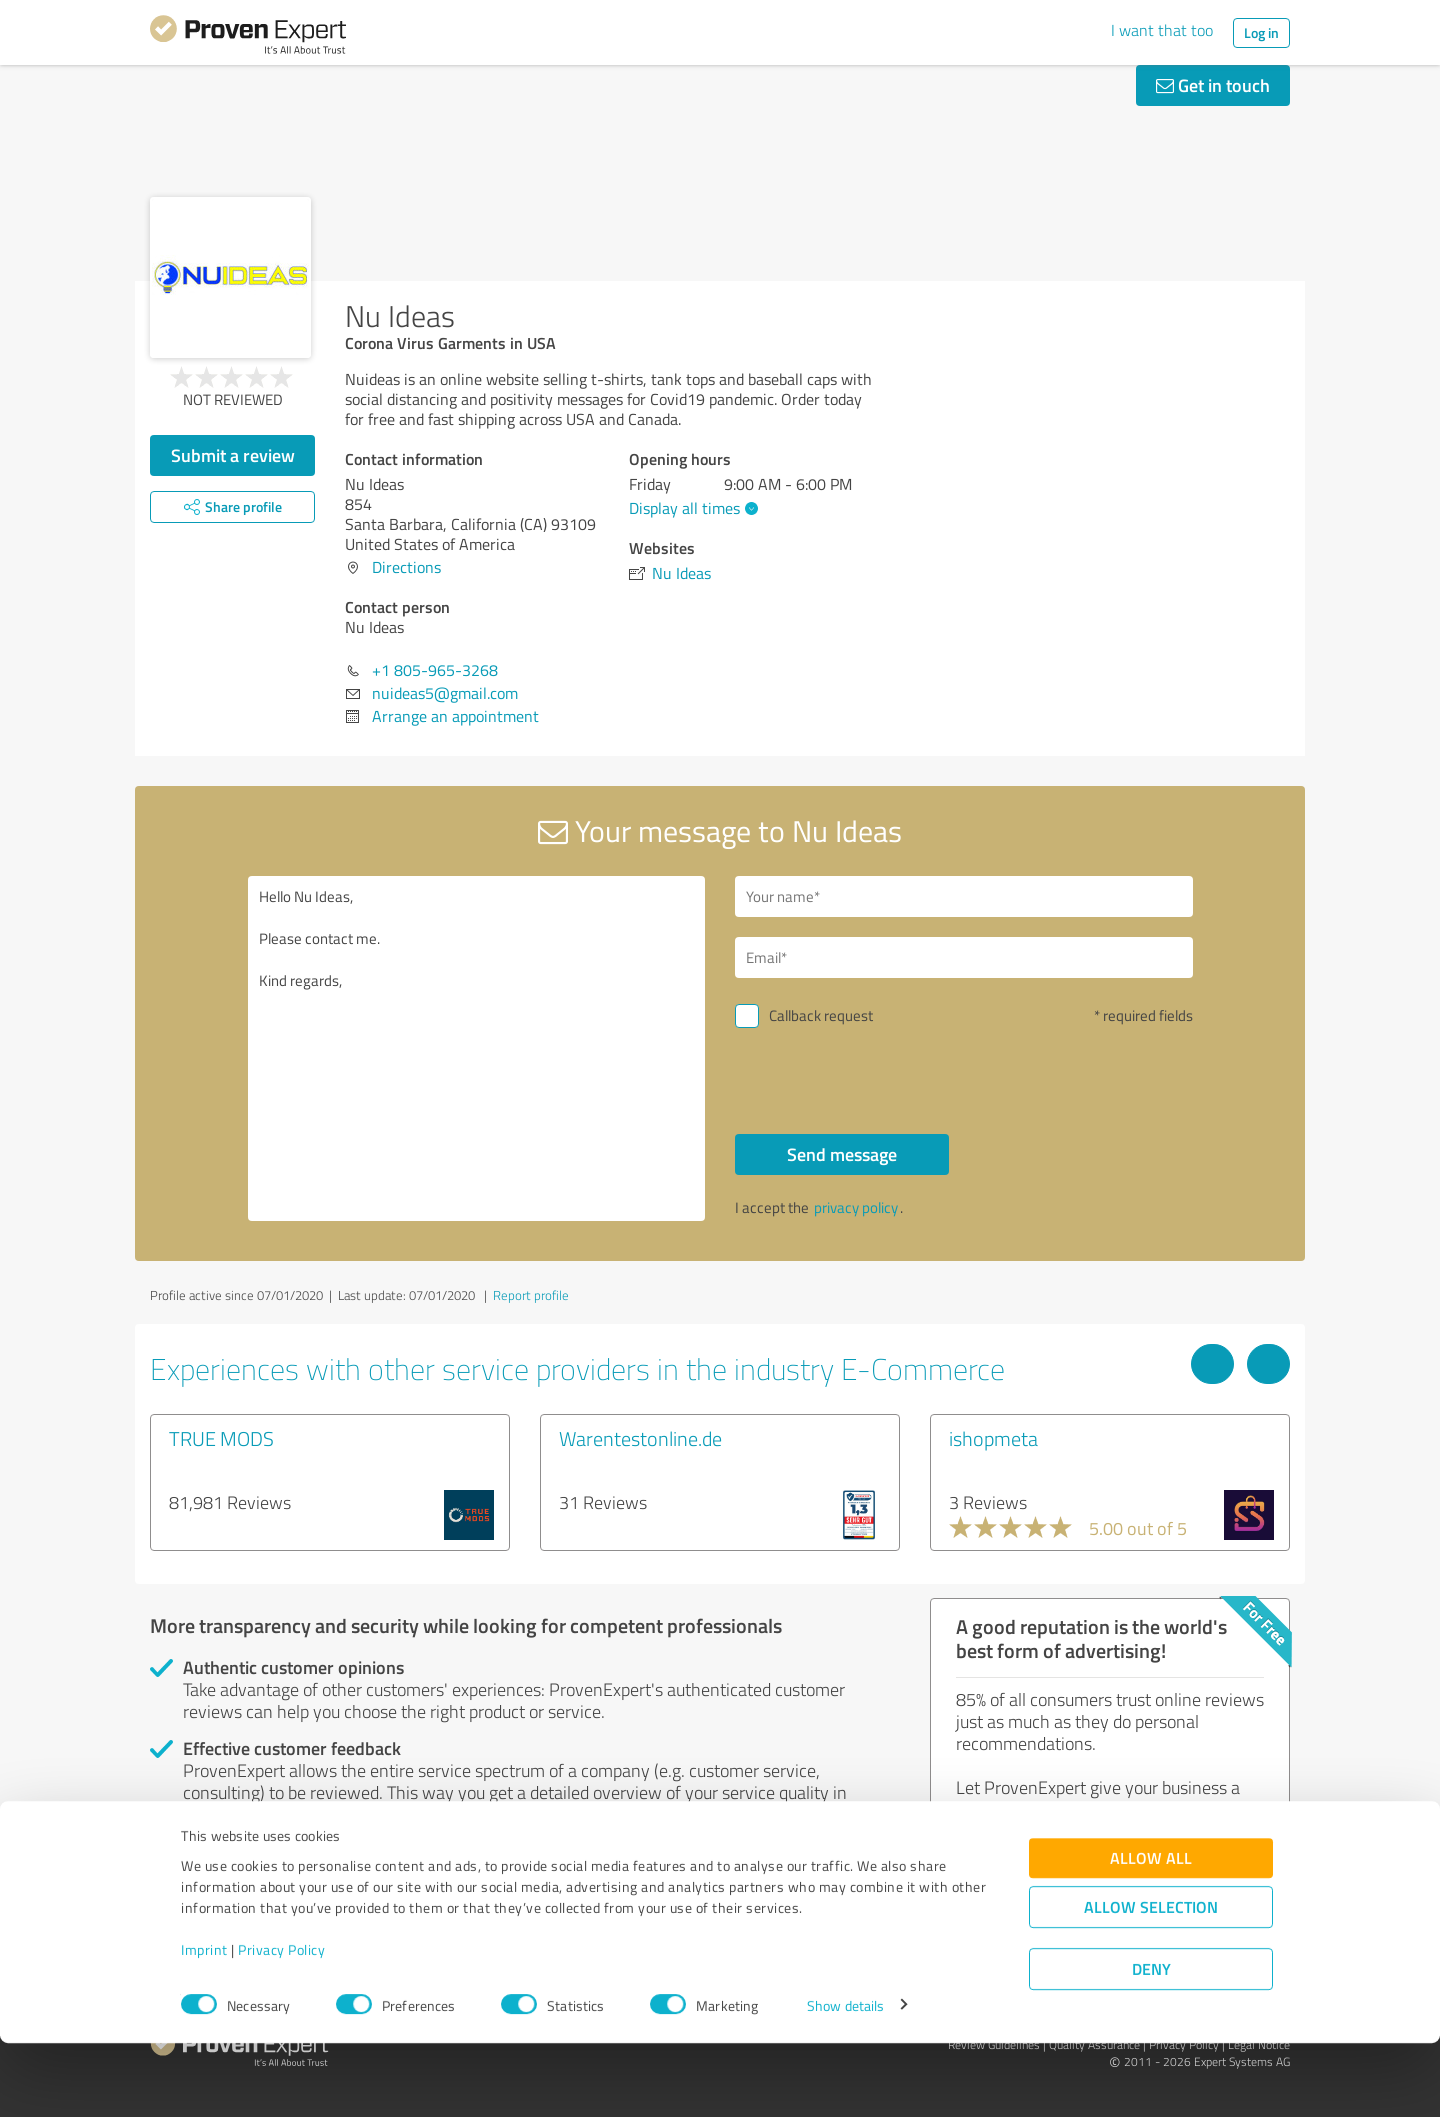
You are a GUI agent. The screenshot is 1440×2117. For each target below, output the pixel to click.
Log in (1261, 32)
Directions (406, 567)
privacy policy (856, 1207)
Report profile (531, 1295)
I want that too (1162, 30)
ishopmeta (993, 1438)
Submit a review (233, 455)
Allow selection (1151, 1980)
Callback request (821, 1015)
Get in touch (1213, 85)
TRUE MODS (221, 1438)
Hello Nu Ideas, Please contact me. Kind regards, (477, 1048)
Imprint (204, 2023)
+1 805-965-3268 (435, 670)
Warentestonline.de (640, 1438)
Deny (1151, 2042)
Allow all (1151, 1931)
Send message (842, 1154)
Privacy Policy (281, 2023)
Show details (845, 2079)
